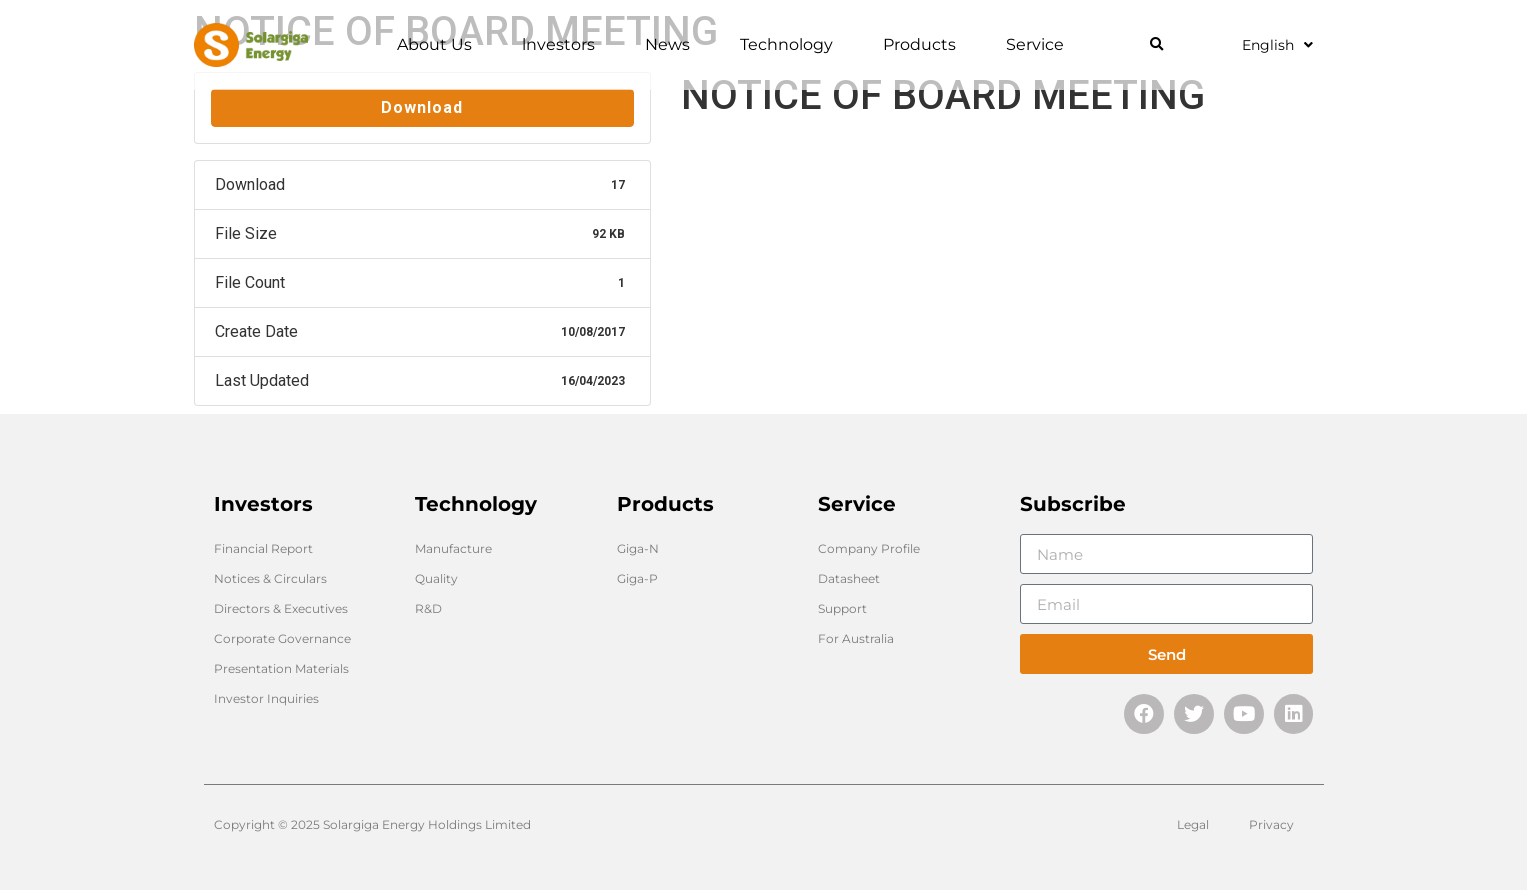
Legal (1193, 824)
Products (924, 45)
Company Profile (869, 548)
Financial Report (263, 548)
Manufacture (453, 548)
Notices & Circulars (270, 578)
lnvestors (563, 45)
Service (1040, 45)
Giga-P (637, 578)
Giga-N (638, 548)
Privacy (1271, 824)
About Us (439, 45)
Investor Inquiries (266, 698)
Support (842, 608)
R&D (428, 608)
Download (422, 107)
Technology (791, 45)
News (672, 45)
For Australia (856, 638)
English (1277, 45)
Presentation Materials (281, 668)
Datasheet (849, 578)
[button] (1156, 45)
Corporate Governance (282, 638)
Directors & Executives (281, 608)
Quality (436, 578)
